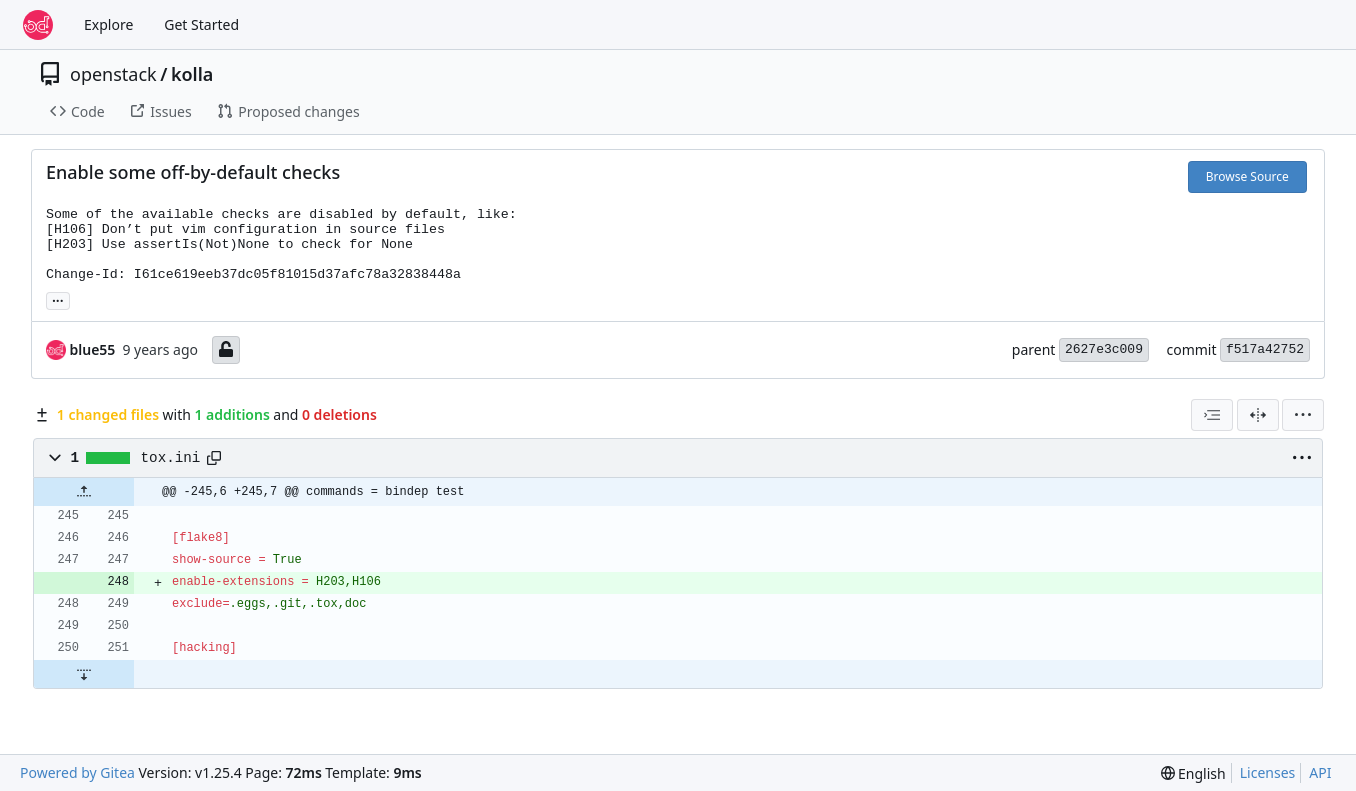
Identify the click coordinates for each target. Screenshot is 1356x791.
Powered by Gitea (77, 772)
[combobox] (1212, 415)
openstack (113, 74)
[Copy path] (214, 458)
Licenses (1268, 772)
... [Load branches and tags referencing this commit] (58, 299)
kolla (192, 74)
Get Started (201, 24)
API (1320, 772)
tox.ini (171, 458)
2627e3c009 (1104, 349)
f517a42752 (1265, 349)
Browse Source (1247, 176)
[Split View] (1258, 415)
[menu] (1303, 415)
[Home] (38, 25)
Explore (108, 24)
